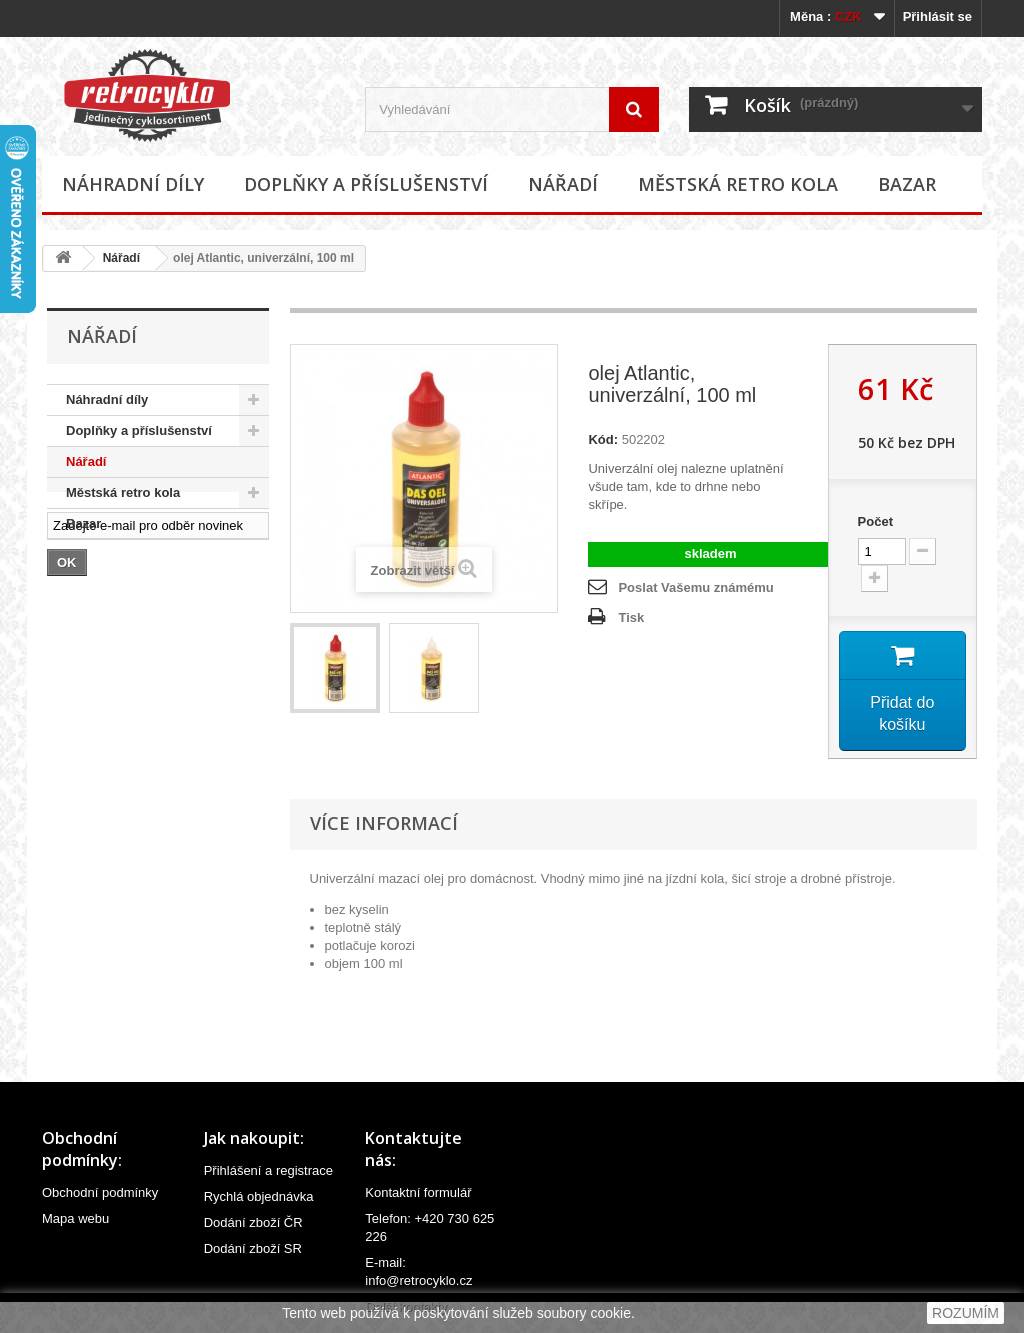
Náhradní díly (133, 184)
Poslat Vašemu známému (695, 587)
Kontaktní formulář (418, 1192)
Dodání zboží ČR (253, 1222)
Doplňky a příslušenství (366, 184)
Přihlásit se (937, 16)
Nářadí (563, 184)
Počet (875, 521)
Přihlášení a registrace (268, 1170)
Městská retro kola (738, 184)
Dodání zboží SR (253, 1248)
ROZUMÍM (965, 1313)
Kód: (603, 439)
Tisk (631, 617)
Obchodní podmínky (100, 1192)
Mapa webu (75, 1218)
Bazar (907, 184)
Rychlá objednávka (259, 1196)
